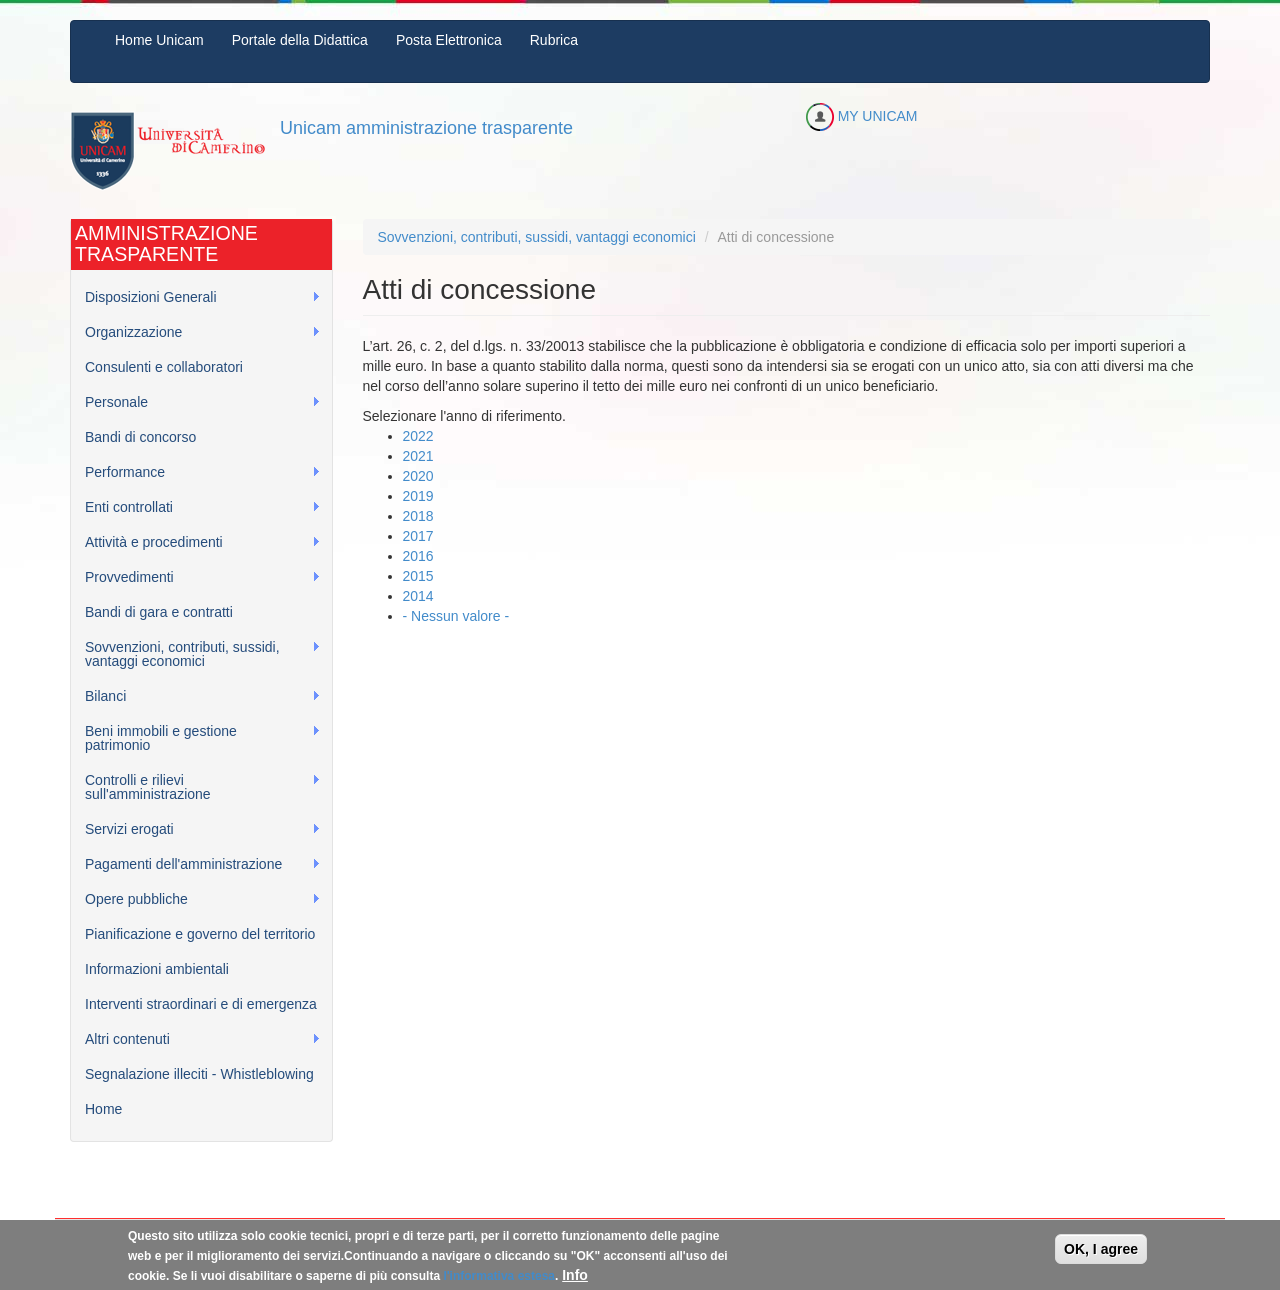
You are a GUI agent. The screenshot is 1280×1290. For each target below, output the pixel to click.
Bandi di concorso (140, 437)
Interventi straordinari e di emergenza (201, 1004)
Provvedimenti (196, 577)
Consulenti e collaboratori (164, 367)
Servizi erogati (196, 829)
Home (103, 1109)
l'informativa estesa (499, 1281)
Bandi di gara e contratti (159, 612)
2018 (418, 516)
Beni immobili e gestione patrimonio (196, 738)
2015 (418, 576)
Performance (196, 472)
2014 (418, 596)
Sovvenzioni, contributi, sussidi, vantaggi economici (196, 654)
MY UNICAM (862, 116)
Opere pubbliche (196, 899)
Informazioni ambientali (157, 969)
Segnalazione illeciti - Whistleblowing (199, 1074)
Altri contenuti (196, 1039)
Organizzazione (196, 332)
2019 (418, 496)
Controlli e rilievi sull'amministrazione (196, 787)
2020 (418, 476)
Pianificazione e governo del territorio (200, 934)
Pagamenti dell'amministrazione (196, 864)
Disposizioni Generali (196, 297)
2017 (418, 536)
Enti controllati (196, 507)
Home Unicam (159, 40)
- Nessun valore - (456, 616)
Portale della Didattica (300, 40)
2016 (418, 556)
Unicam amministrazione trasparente (426, 128)
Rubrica (554, 40)
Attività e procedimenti (196, 542)
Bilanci (196, 696)
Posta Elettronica (449, 40)
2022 (418, 436)
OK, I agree (1101, 1254)
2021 (418, 456)
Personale (196, 402)
